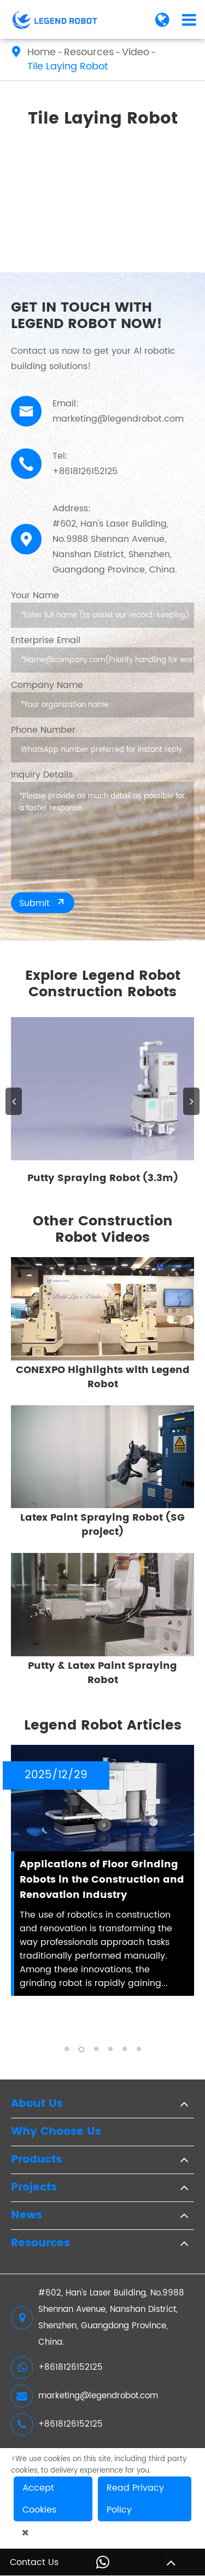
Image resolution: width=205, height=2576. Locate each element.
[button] (13, 1101)
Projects (34, 2188)
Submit (42, 903)
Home (41, 52)
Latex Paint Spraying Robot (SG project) (102, 1525)
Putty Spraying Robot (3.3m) (102, 1178)
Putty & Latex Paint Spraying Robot (102, 1673)
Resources (89, 52)
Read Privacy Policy (135, 2499)
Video (135, 52)
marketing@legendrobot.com (84, 2396)
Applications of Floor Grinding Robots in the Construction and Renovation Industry (102, 1880)
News (26, 2215)
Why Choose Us (56, 2132)
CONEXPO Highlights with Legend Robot (103, 1377)
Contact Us (34, 2562)
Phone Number (43, 730)
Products (36, 2160)
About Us (37, 2104)
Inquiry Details (42, 775)
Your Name (35, 595)
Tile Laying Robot (67, 66)
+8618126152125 (57, 2367)
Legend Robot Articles (102, 1726)
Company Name (47, 685)
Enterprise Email (45, 640)
